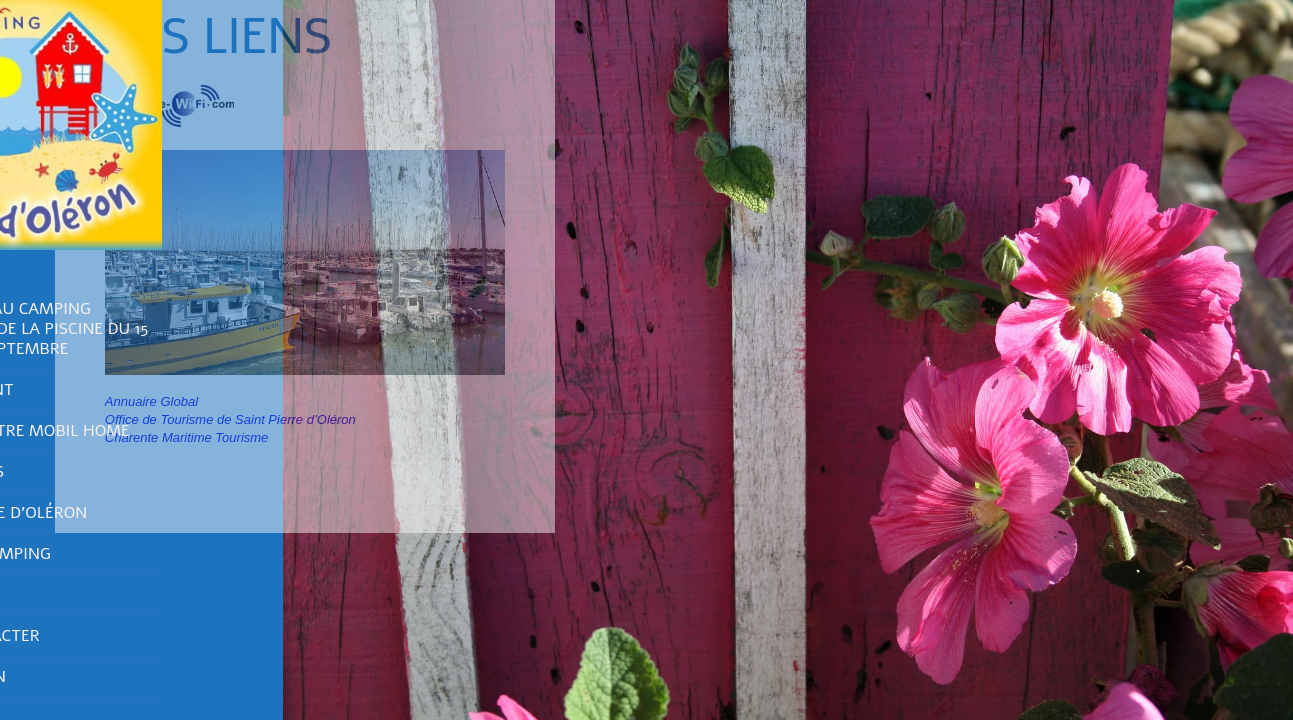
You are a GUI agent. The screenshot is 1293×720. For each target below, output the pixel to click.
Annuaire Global (148, 401)
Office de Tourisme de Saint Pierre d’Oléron (227, 419)
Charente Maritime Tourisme (184, 437)
